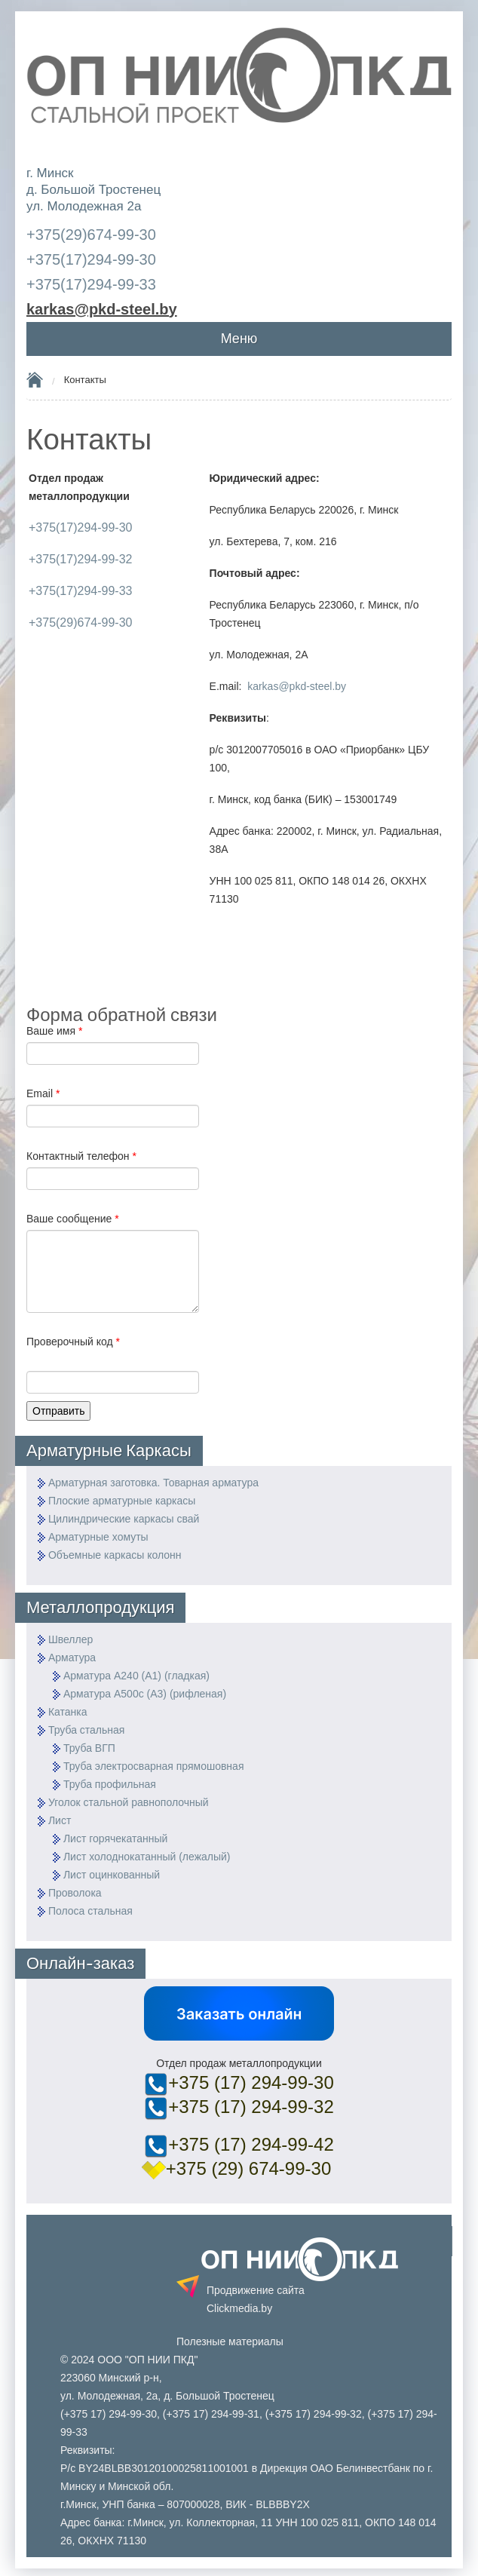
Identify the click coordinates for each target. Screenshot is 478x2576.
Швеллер (70, 1639)
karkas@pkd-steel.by (296, 686)
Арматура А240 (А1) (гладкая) (136, 1676)
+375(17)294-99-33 (91, 284)
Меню (239, 338)
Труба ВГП (89, 1748)
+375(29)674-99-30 (91, 234)
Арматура (72, 1657)
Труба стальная (86, 1730)
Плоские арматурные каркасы (121, 1501)
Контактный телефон (81, 1156)
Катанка (67, 1712)
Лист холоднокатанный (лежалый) (147, 1857)
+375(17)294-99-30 (91, 259)
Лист (59, 1820)
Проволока (75, 1893)
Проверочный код (73, 1342)
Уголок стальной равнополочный (128, 1802)
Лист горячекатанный (115, 1838)
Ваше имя (54, 1031)
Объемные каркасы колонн (115, 1555)
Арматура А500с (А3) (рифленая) (144, 1694)
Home (34, 379)
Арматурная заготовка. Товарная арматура (153, 1483)
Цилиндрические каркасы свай (123, 1519)
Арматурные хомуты (98, 1537)
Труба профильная (109, 1784)
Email (43, 1093)
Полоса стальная (90, 1911)
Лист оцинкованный (111, 1875)
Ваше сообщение (72, 1219)
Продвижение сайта (256, 2299)
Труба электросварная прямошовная (153, 1766)
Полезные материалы (229, 2341)
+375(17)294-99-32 (80, 559)
